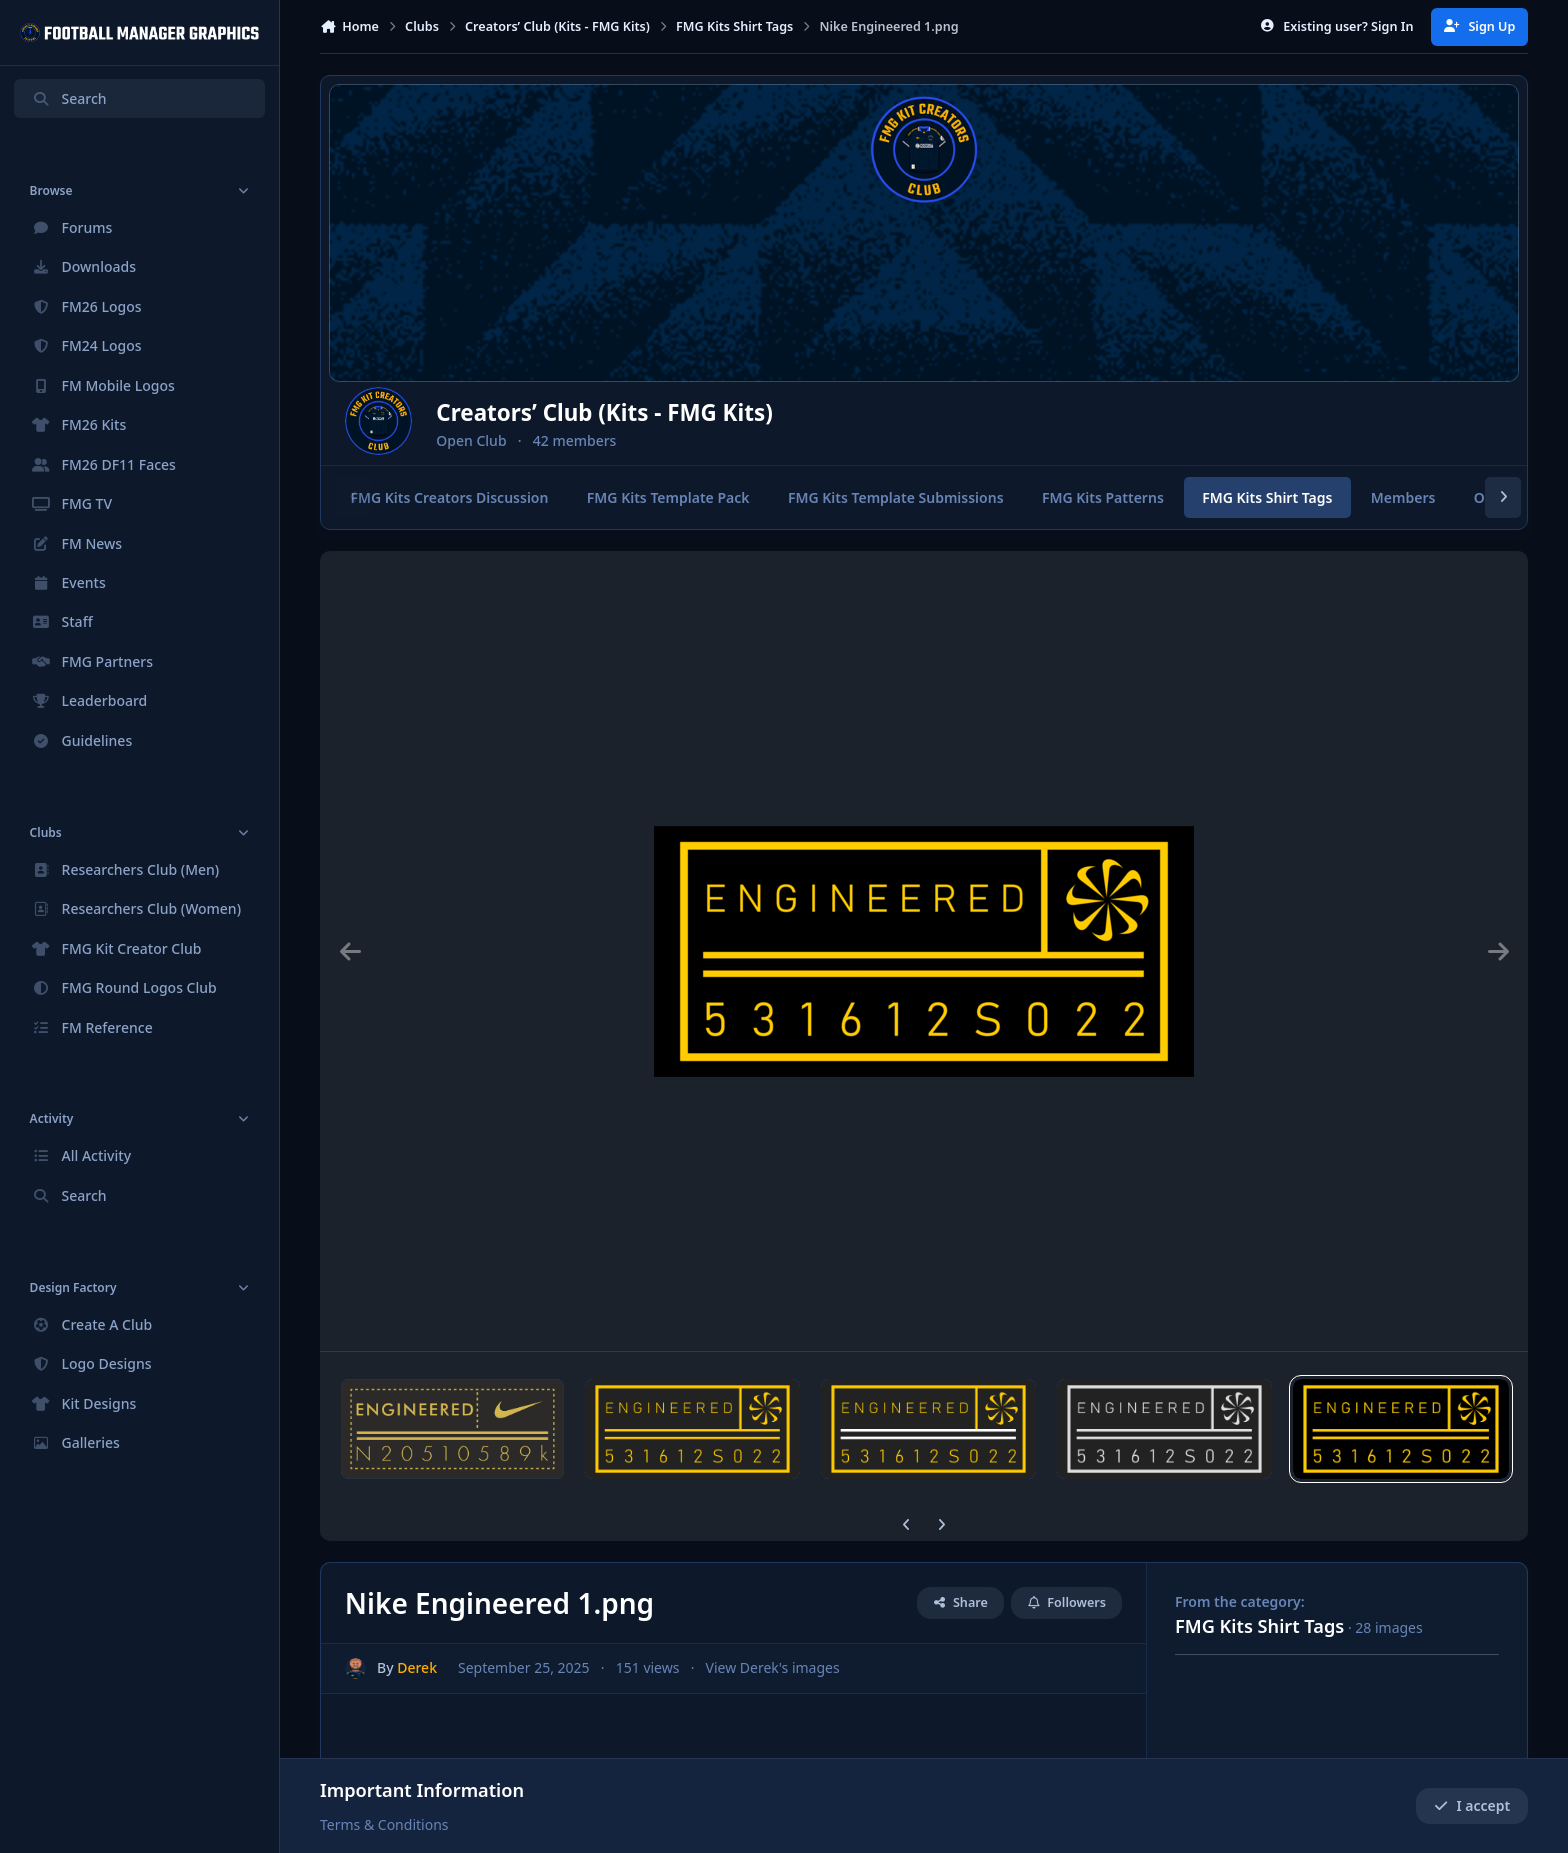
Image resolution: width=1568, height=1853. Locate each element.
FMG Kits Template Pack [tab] (668, 497)
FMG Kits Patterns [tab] (1103, 497)
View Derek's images (773, 1668)
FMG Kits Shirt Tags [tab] (1267, 497)
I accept (1472, 1805)
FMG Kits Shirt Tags (1259, 1626)
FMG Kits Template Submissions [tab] (896, 497)
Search (69, 98)
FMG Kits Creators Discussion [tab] (449, 497)
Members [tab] (1403, 497)
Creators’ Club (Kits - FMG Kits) (651, 412)
